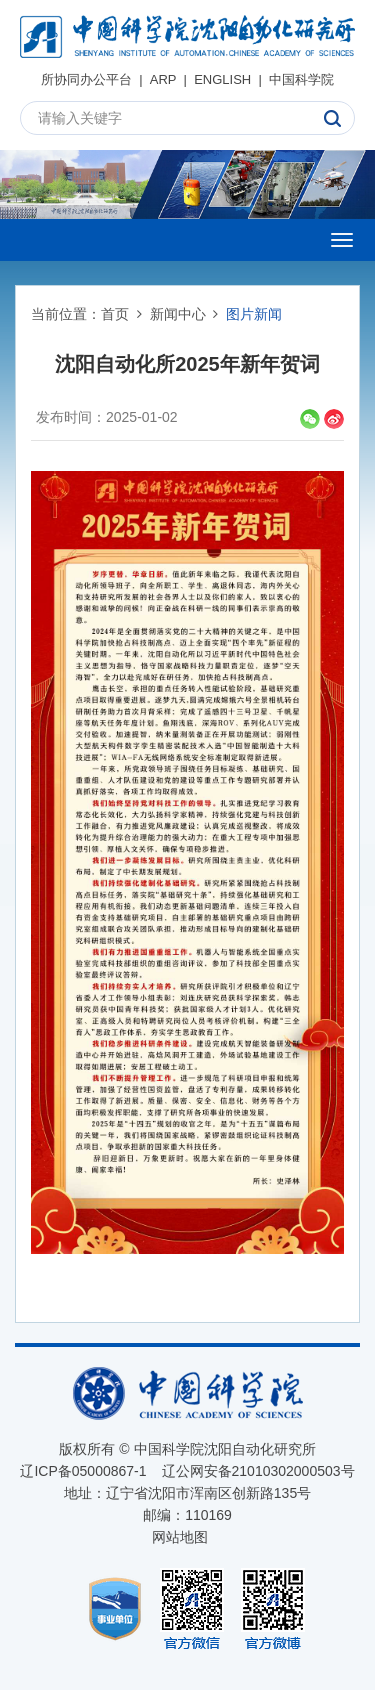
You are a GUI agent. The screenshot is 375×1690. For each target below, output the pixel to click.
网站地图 (180, 1537)
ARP (163, 79)
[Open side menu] (342, 240)
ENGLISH (222, 79)
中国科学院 (301, 79)
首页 (115, 314)
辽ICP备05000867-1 (83, 1471)
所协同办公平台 (86, 79)
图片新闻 (254, 314)
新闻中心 (178, 314)
